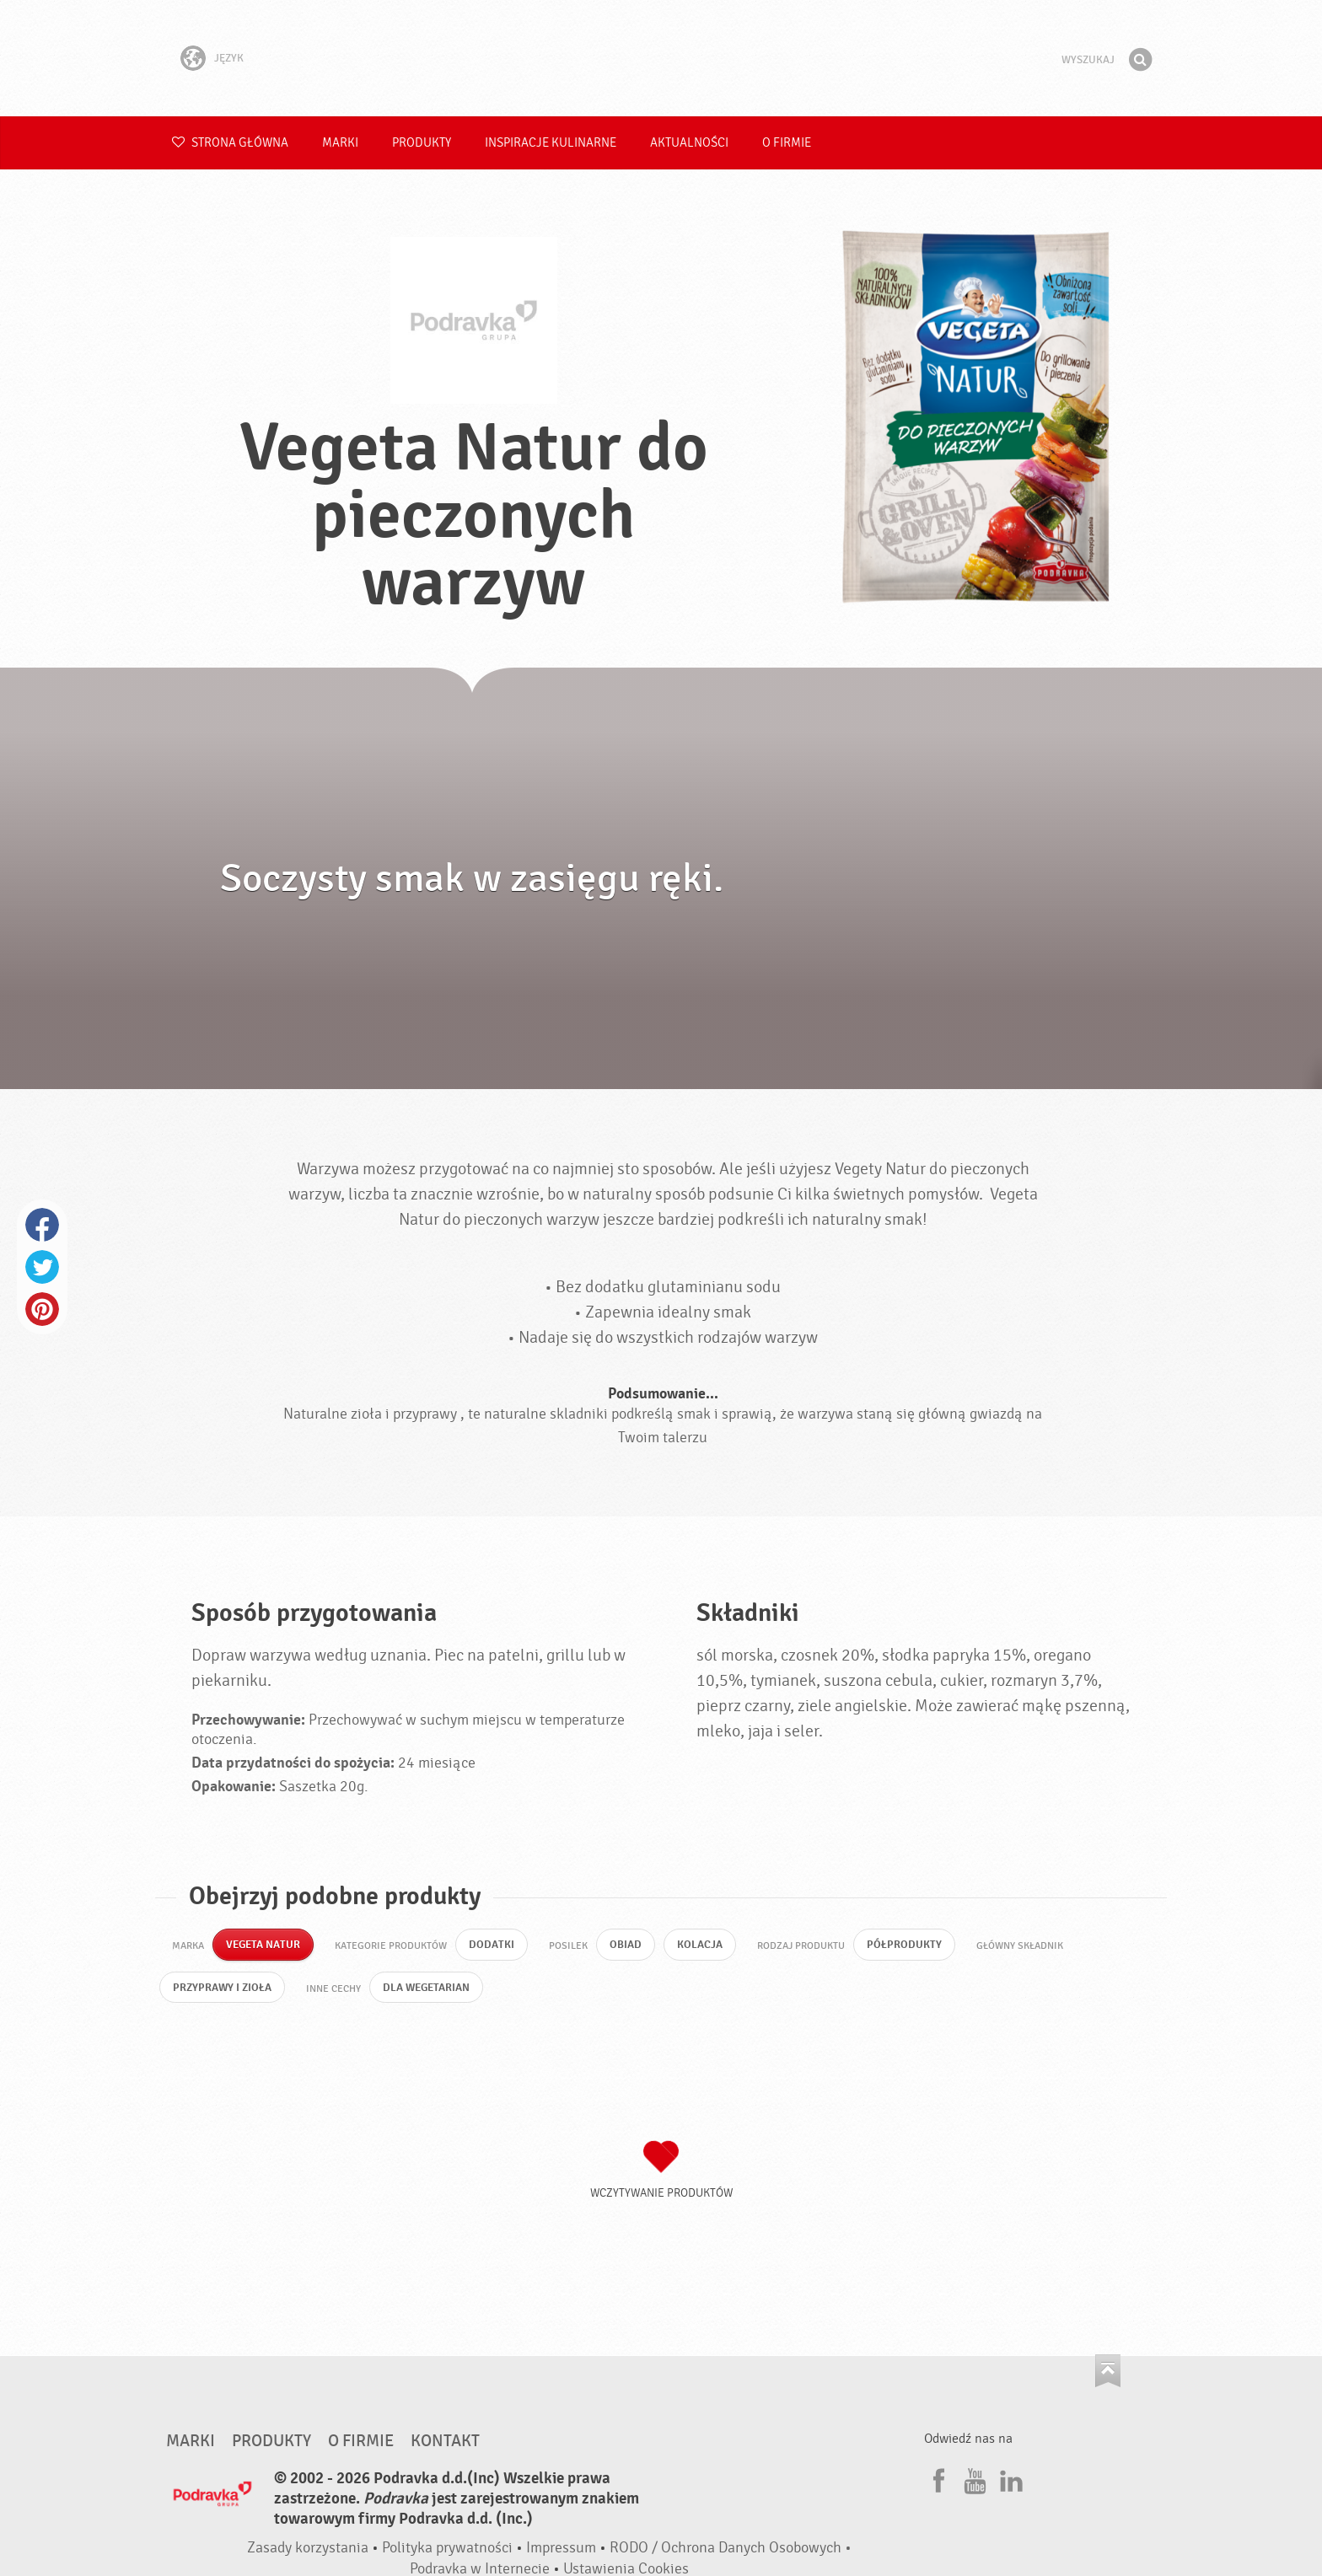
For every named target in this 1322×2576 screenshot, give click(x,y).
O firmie (786, 143)
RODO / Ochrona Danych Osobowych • (731, 2552)
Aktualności (689, 143)
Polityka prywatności (447, 2552)
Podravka (661, 58)
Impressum (561, 2552)
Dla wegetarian (436, 1990)
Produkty (421, 143)
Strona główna (230, 143)
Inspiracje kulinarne (550, 143)
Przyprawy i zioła (225, 1990)
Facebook (42, 1225)
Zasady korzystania (307, 2552)
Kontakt (445, 2445)
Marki (340, 143)
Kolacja (710, 1946)
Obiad (634, 1946)
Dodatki (498, 1946)
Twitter (42, 1267)
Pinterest (42, 1309)
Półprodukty (917, 1946)
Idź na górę (1107, 2375)
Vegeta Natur (266, 1946)
